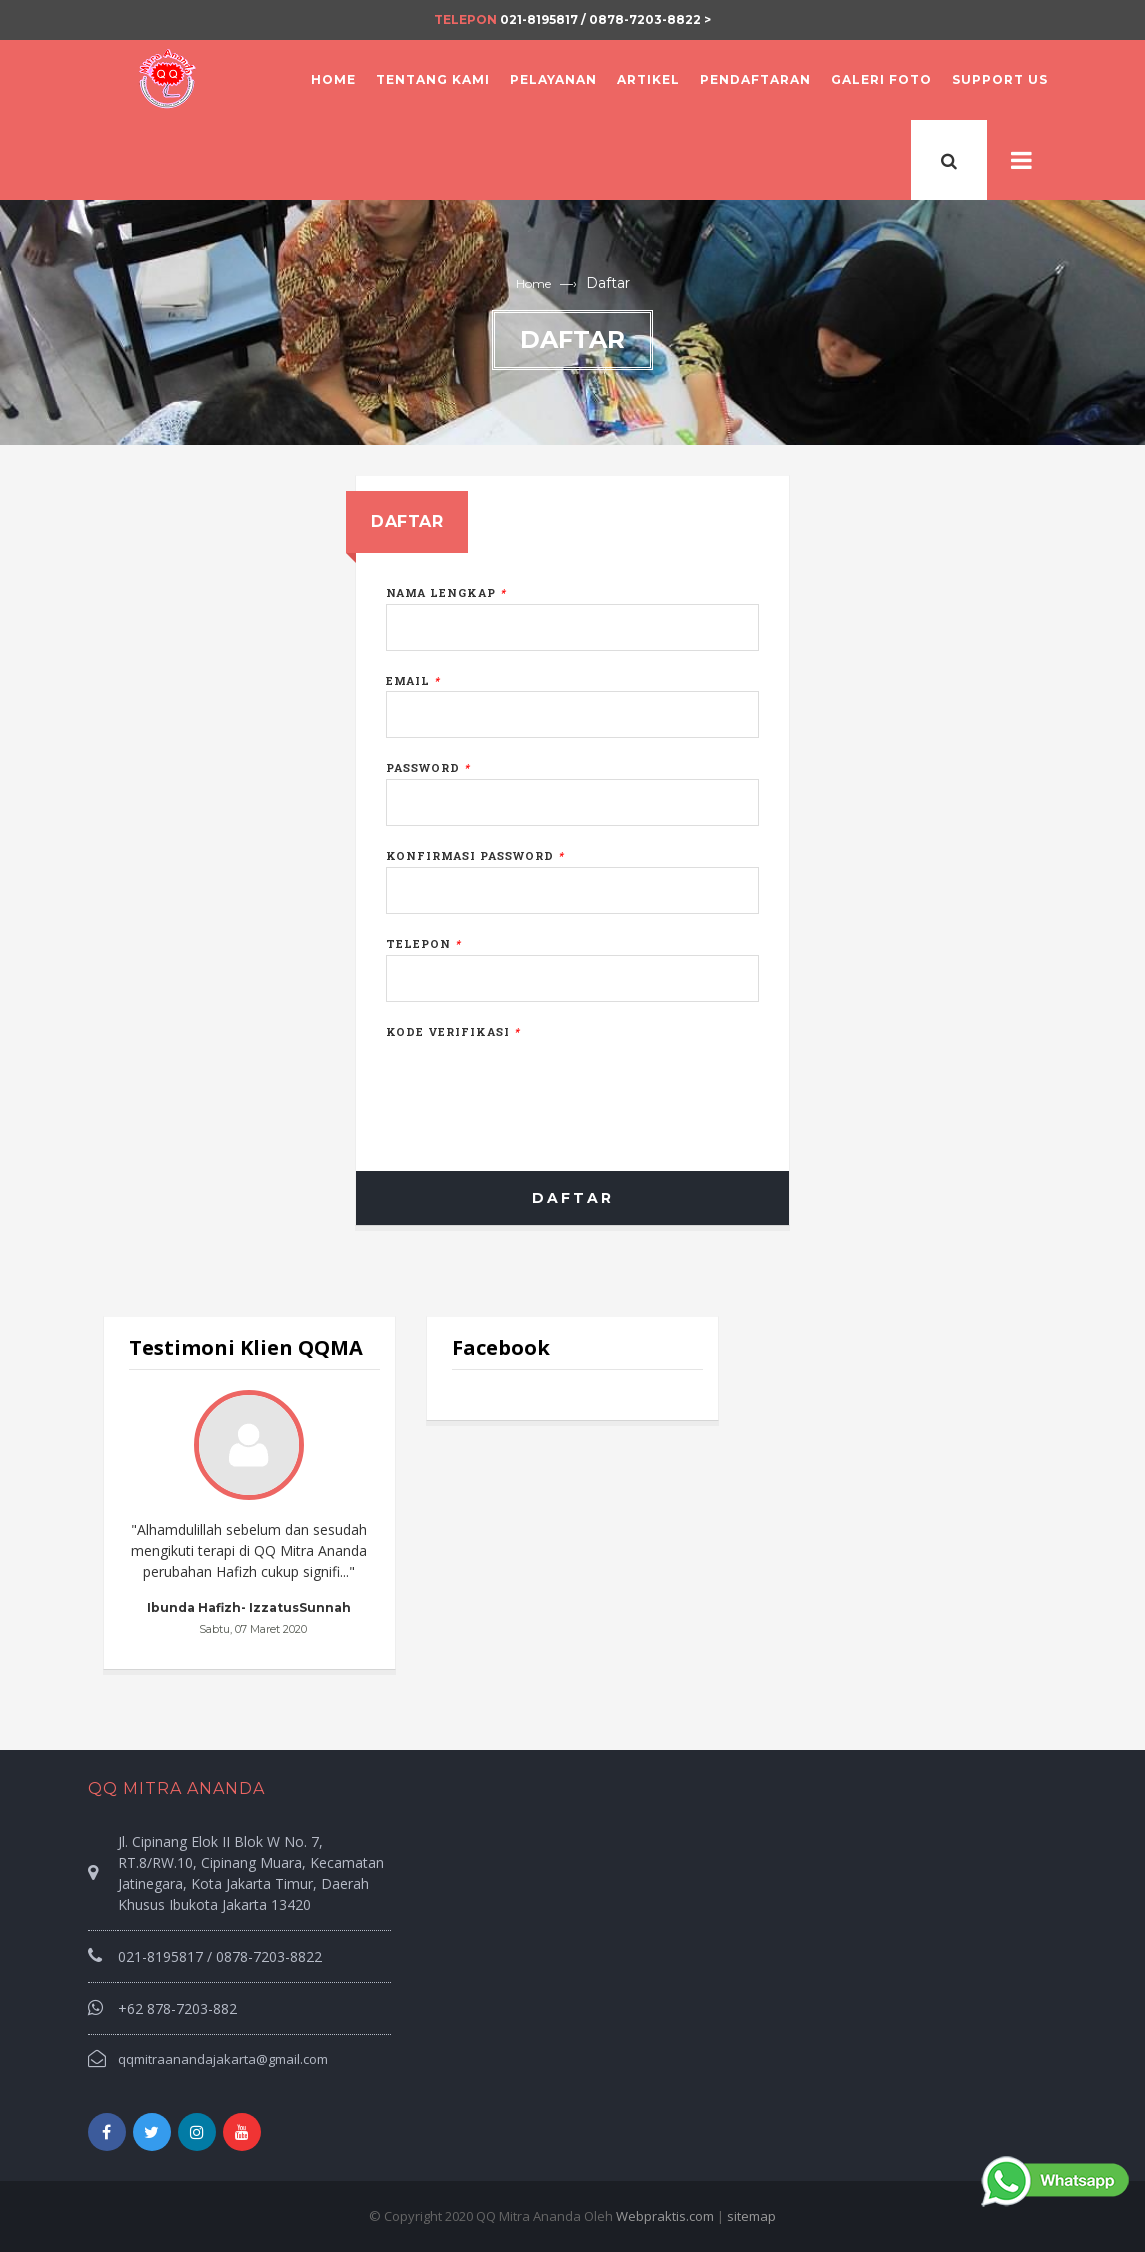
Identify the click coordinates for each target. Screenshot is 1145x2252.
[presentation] (538, 1082)
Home (533, 283)
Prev (155, 1515)
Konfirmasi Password (475, 855)
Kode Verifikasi (453, 1031)
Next (344, 1515)
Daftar (573, 1198)
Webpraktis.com (665, 2216)
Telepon (423, 943)
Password (428, 767)
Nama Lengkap (446, 592)
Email (413, 680)
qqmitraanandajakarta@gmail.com (223, 2059)
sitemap (751, 2216)
